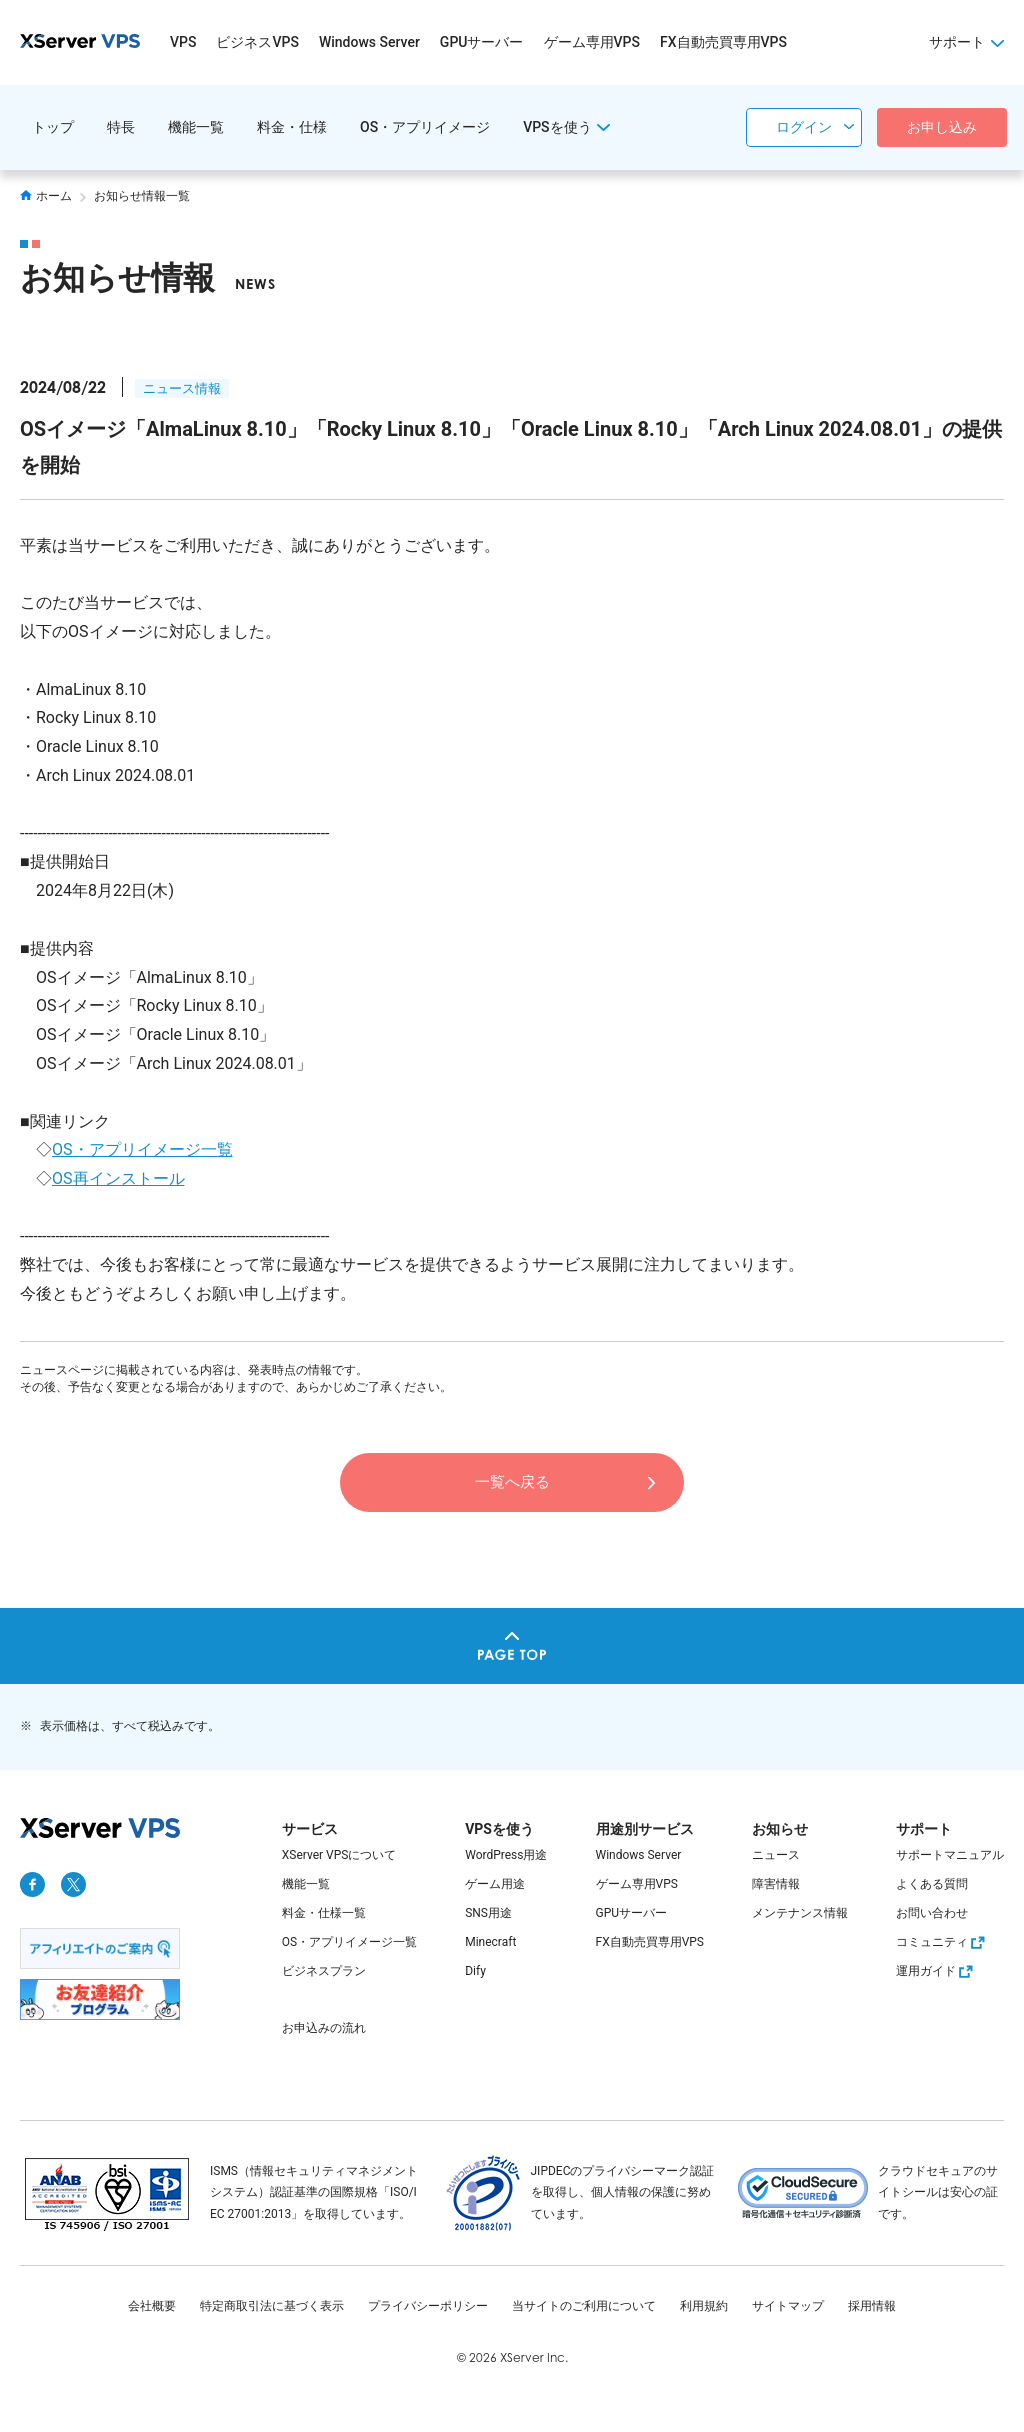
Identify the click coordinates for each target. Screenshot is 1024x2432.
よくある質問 (932, 1884)
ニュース (776, 1855)
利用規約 (704, 2306)
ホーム (46, 196)
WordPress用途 (506, 1855)
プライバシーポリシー (428, 2306)
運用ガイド (937, 1971)
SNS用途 (488, 1913)
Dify (475, 1971)
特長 (121, 127)
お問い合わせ (932, 1913)
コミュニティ (943, 1942)
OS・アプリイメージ (425, 127)
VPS (183, 42)
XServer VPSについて (339, 1855)
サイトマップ (788, 2306)
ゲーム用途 (495, 1884)
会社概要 (152, 2306)
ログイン (804, 127)
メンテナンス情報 (800, 1913)
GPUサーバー (482, 42)
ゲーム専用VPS (592, 42)
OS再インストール (118, 1178)
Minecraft (490, 1942)
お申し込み (942, 127)
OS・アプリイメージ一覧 (142, 1149)
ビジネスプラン (324, 1971)
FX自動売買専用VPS (723, 42)
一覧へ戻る (512, 1481)
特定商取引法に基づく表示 (272, 2306)
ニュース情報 (182, 388)
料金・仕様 (292, 127)
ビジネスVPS (257, 42)
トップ (53, 127)
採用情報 (872, 2306)
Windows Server (369, 42)
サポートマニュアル (950, 1855)
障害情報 (776, 1884)
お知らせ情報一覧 (142, 196)
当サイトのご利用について (584, 2306)
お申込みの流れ (324, 2028)
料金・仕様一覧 (324, 1913)
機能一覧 (196, 127)
